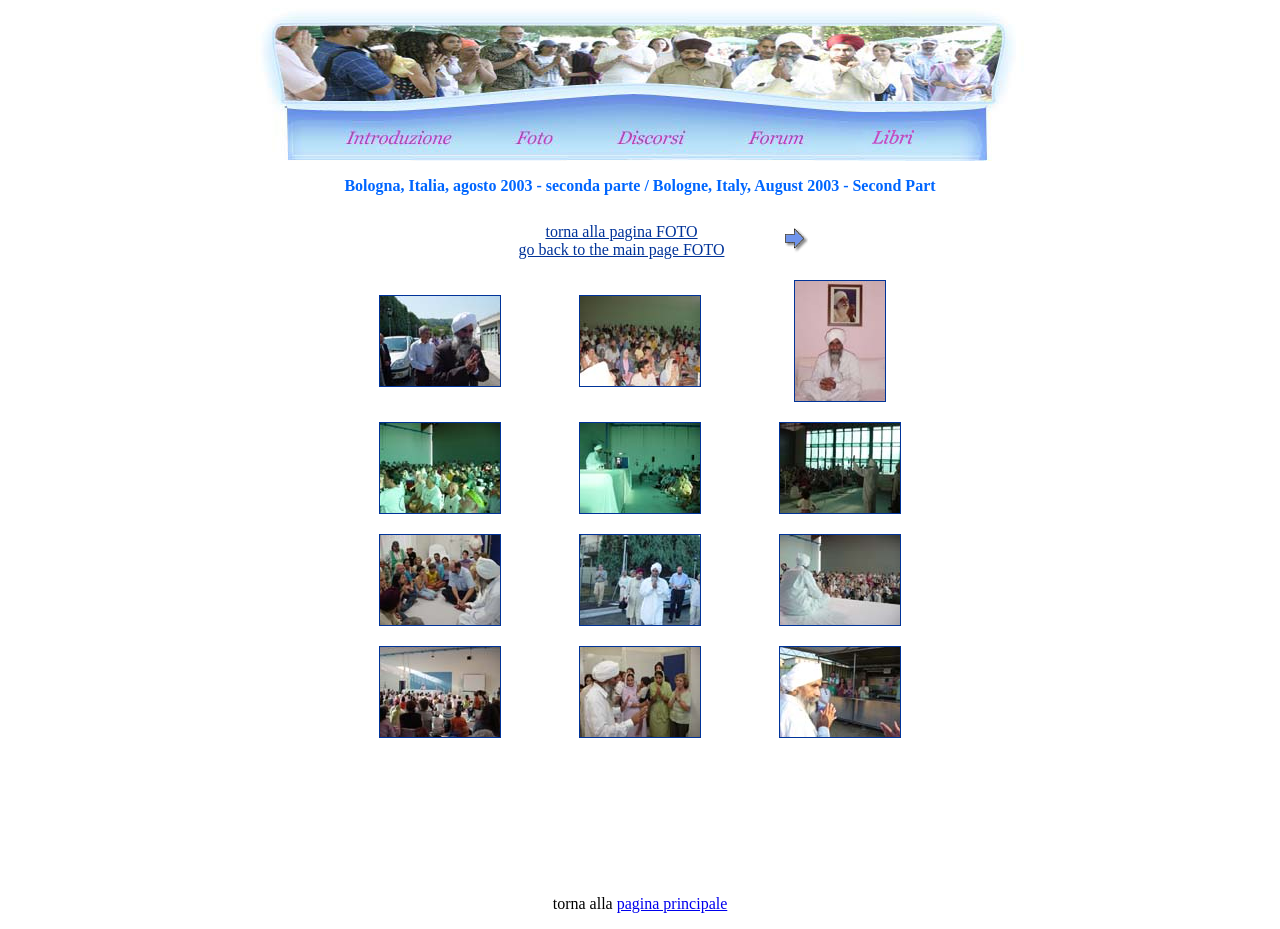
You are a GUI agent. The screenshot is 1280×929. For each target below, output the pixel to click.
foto (640, 536)
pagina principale (672, 903)
